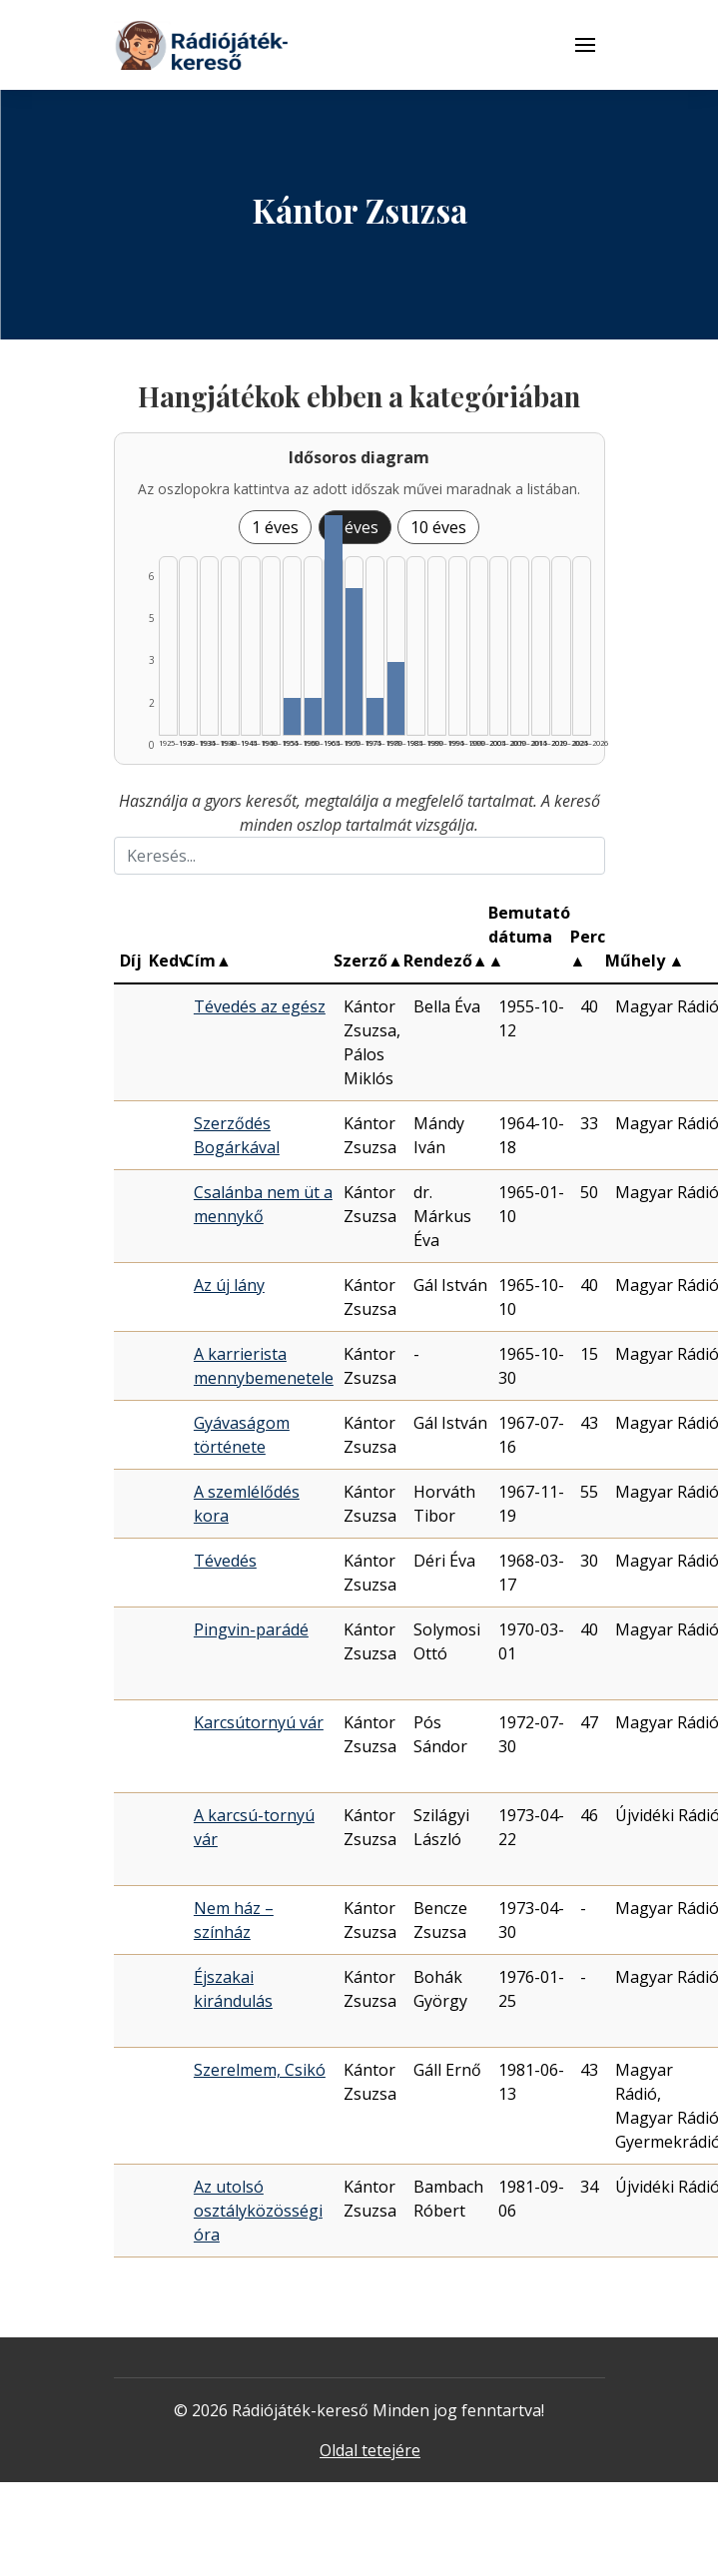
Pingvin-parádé (251, 1629)
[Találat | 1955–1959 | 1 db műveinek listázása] (292, 716)
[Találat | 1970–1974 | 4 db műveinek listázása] (354, 661)
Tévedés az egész (260, 1006)
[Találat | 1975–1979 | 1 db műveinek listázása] (374, 716)
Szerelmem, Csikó (260, 2070)
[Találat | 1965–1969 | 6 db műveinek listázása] (333, 625)
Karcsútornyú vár (259, 1722)
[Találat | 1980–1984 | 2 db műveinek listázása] (395, 698)
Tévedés (225, 1561)
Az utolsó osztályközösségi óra (258, 2211)
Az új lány (229, 1285)
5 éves (355, 527)
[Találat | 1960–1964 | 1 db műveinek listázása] (313, 716)
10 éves (438, 527)
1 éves (275, 527)
